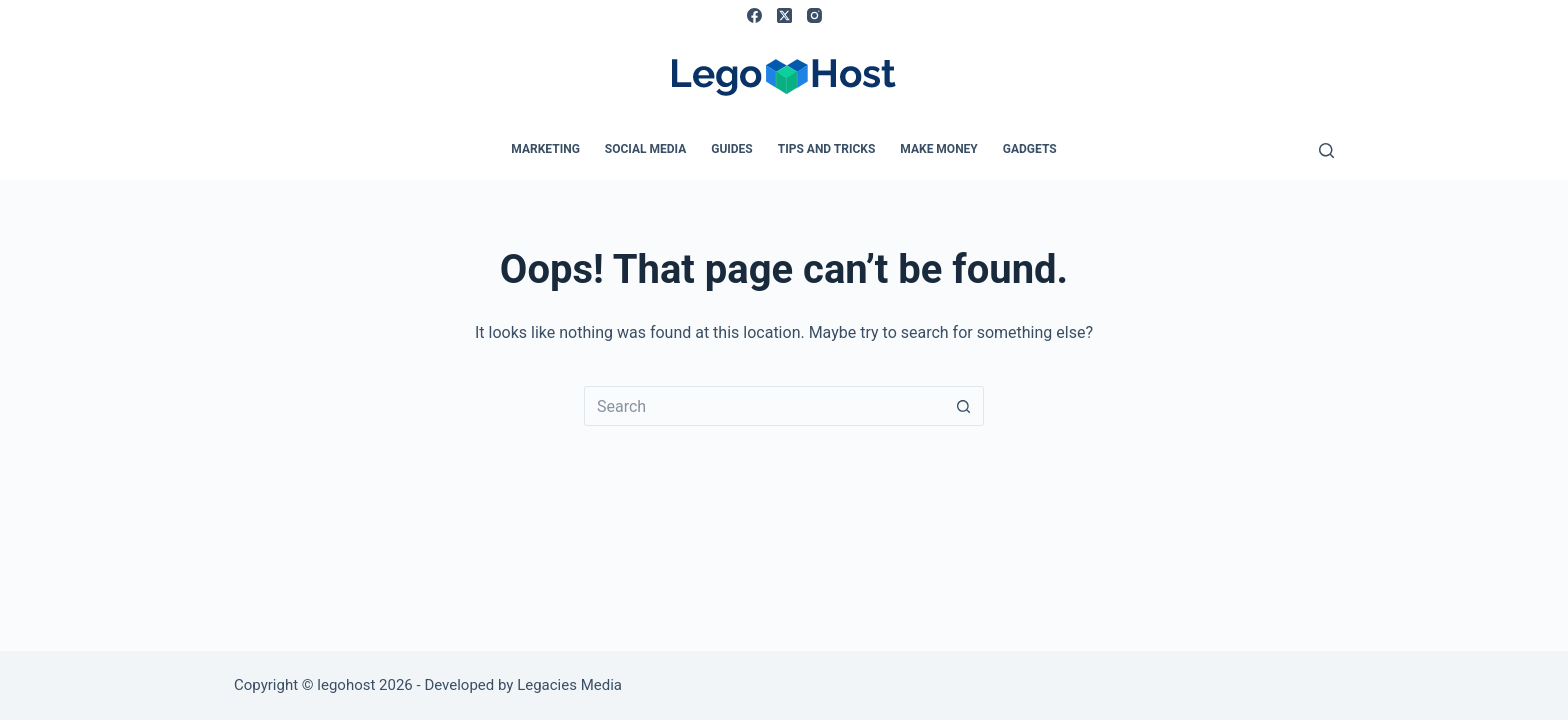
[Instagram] (814, 15)
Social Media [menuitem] (645, 149)
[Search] (1326, 150)
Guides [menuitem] (732, 149)
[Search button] (964, 406)
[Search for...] (764, 406)
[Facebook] (754, 15)
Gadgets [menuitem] (1030, 149)
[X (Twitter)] (784, 15)
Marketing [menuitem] (545, 149)
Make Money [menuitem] (938, 149)
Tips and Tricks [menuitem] (827, 149)
